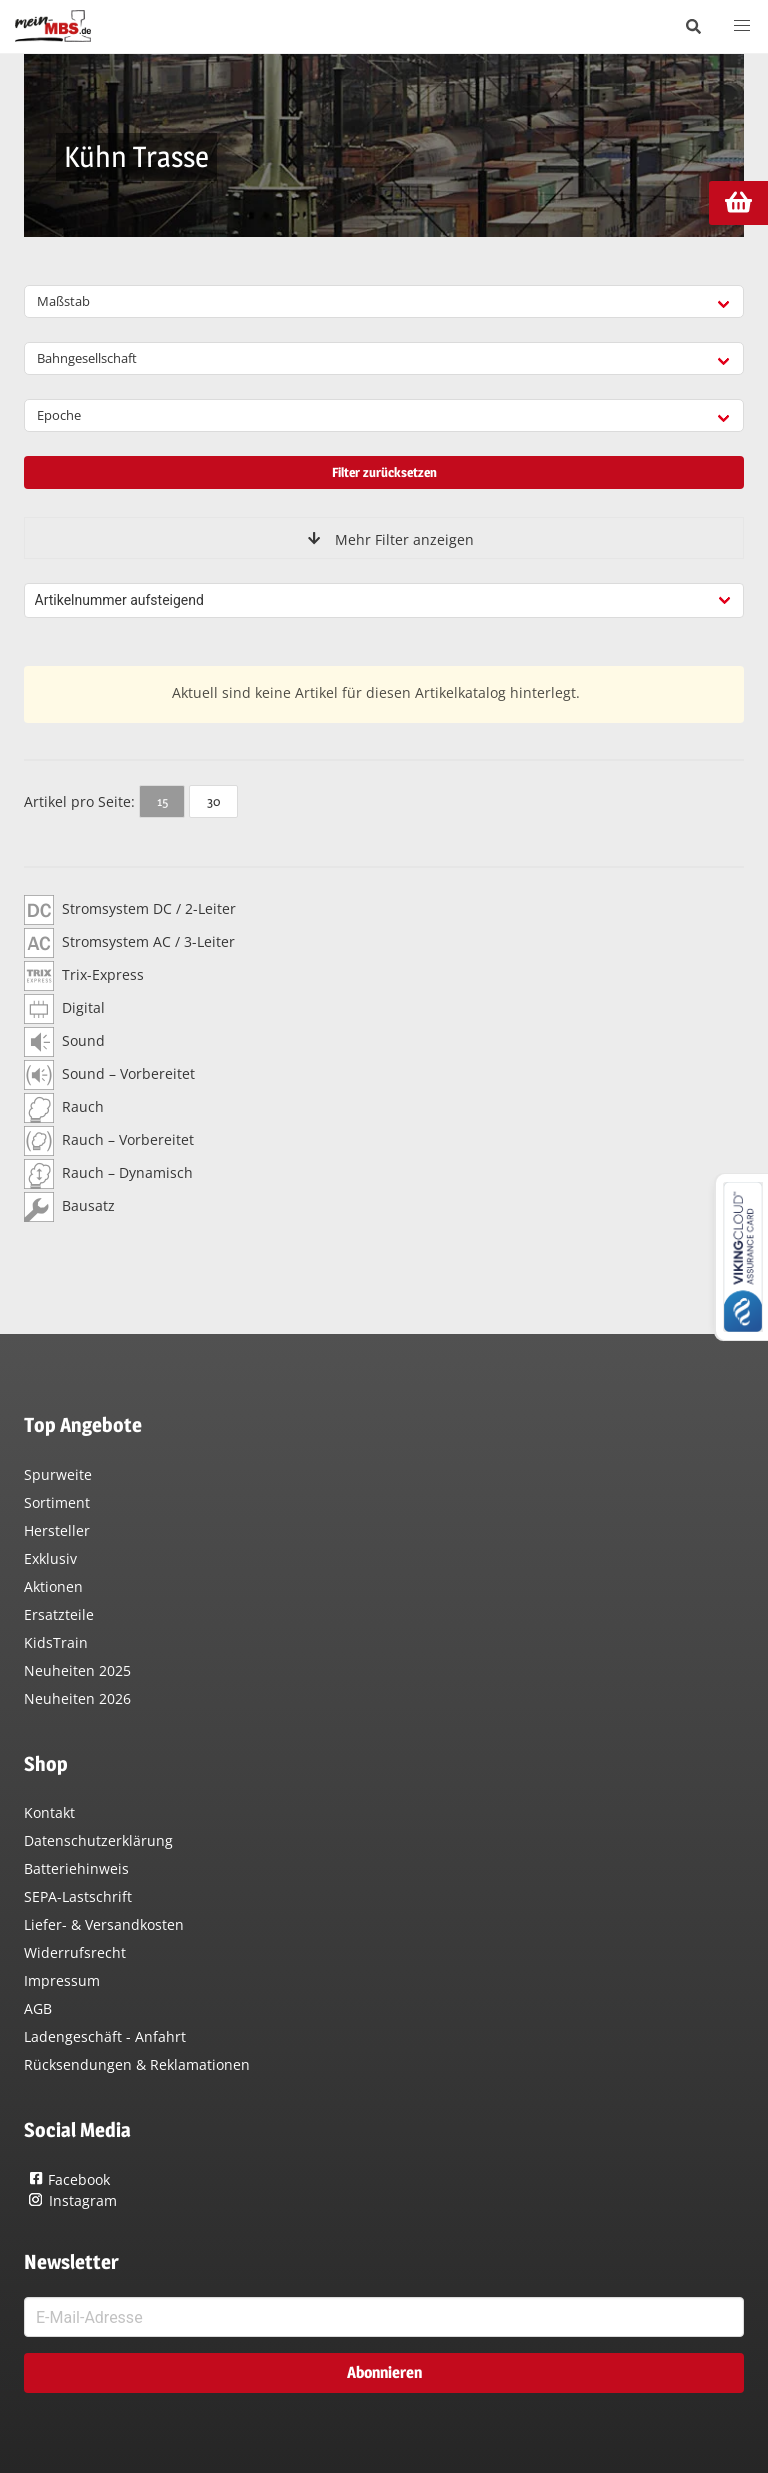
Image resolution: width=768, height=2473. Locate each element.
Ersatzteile (59, 1614)
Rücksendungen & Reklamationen (137, 2064)
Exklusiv (50, 1558)
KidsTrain (56, 1642)
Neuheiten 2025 (77, 1670)
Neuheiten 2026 (77, 1698)
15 (162, 801)
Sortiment (57, 1502)
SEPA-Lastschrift (78, 1896)
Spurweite (58, 1474)
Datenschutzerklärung (98, 1840)
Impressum (62, 1980)
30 (213, 801)
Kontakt (49, 1812)
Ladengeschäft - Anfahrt (105, 2036)
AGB (38, 2008)
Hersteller (57, 1530)
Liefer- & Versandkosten (104, 1924)
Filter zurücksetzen (384, 472)
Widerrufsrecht (75, 1952)
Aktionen (53, 1586)
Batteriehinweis (76, 1868)
